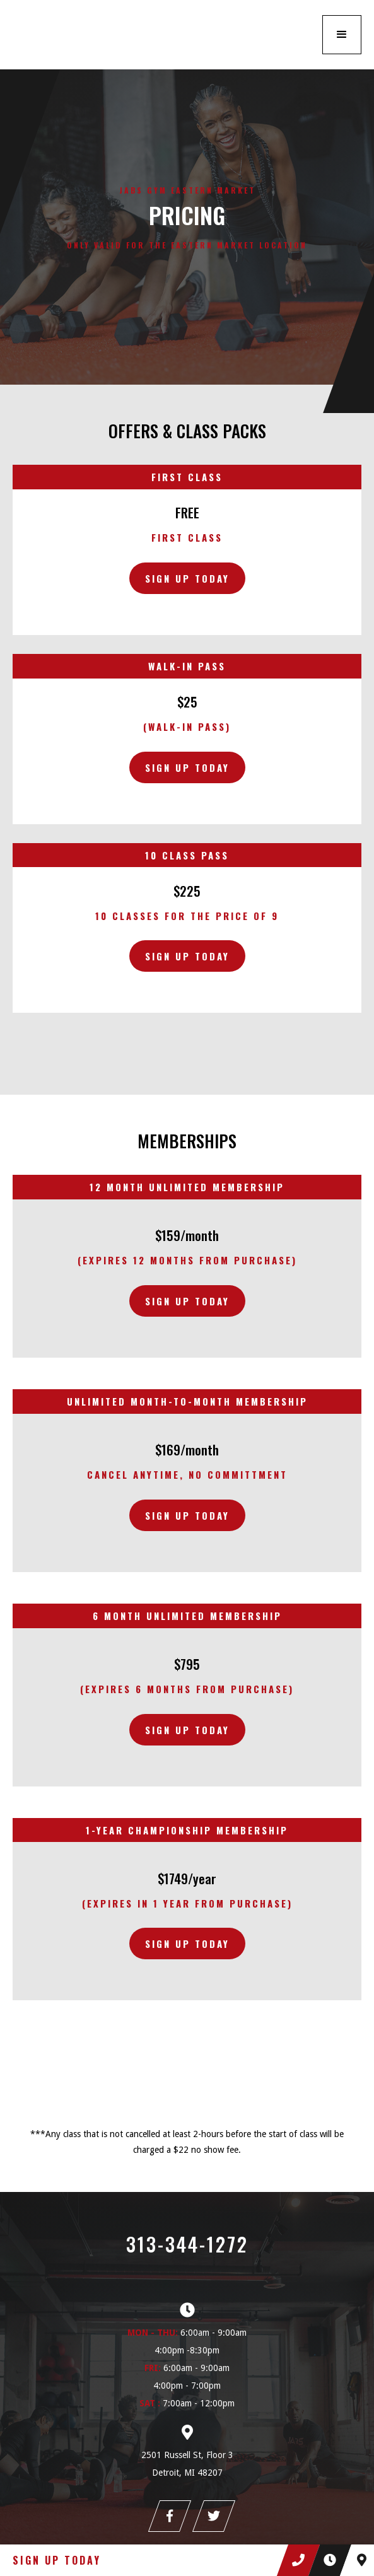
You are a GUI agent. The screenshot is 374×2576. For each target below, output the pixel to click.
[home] (94, 34)
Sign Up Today (187, 578)
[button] (341, 34)
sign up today (187, 1301)
